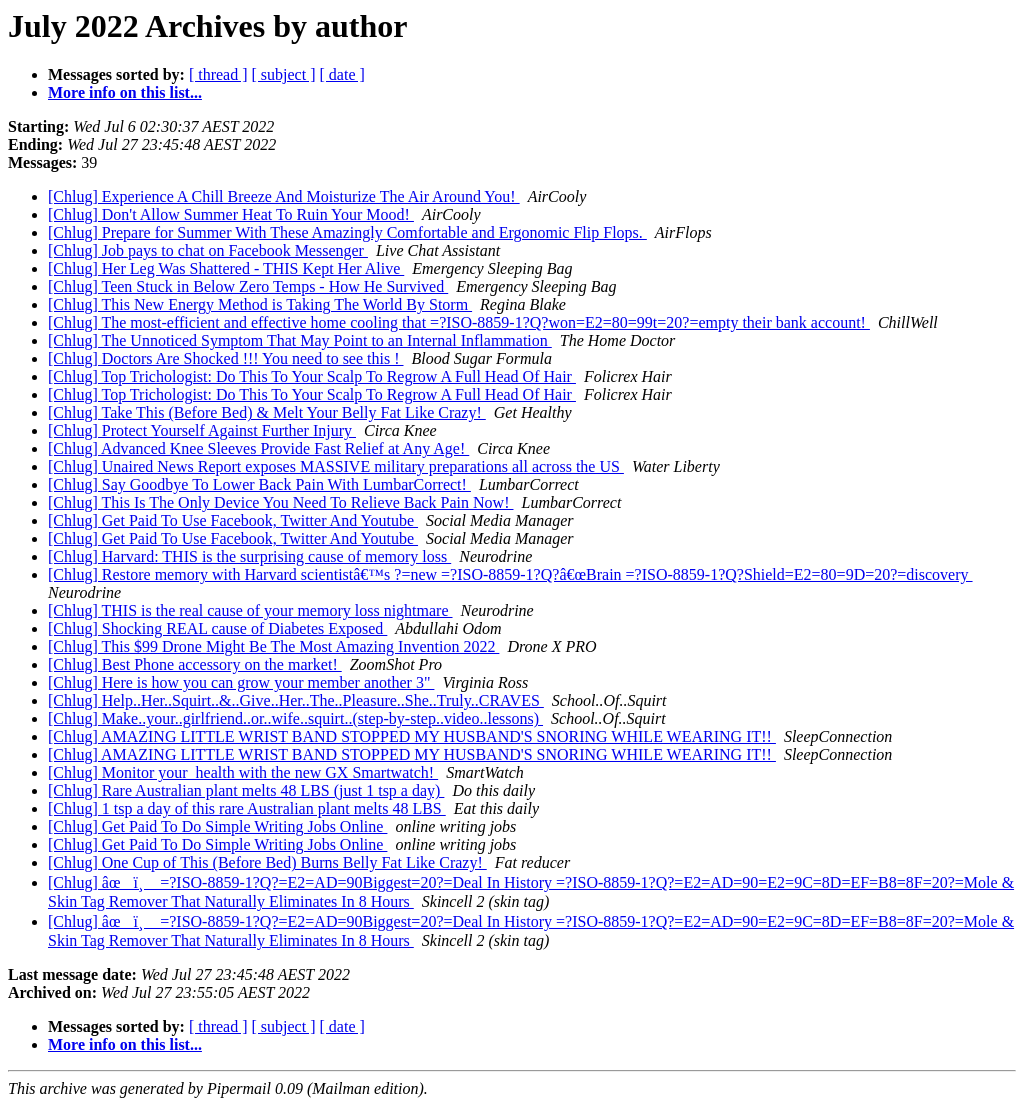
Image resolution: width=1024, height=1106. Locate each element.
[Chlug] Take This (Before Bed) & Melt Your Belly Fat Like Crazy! (267, 412)
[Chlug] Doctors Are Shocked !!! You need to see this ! (226, 358)
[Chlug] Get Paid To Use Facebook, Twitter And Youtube (233, 520)
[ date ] (342, 74)
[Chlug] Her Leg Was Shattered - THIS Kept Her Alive (226, 268)
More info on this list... (125, 92)
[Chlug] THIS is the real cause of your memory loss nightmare (250, 610)
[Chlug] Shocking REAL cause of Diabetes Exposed (217, 628)
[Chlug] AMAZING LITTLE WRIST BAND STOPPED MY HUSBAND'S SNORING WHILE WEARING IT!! (412, 736)
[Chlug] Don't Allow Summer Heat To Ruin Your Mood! (231, 214)
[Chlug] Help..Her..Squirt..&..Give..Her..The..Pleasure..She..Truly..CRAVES (296, 700)
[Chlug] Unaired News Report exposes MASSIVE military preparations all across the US (336, 466)
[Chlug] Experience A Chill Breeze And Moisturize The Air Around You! (284, 196)
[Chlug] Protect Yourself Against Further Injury (202, 430)
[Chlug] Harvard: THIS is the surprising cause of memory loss (249, 556)
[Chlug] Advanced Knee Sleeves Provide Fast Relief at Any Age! (258, 448)
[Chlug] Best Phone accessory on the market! (195, 664)
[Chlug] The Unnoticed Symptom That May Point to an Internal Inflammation (300, 340)
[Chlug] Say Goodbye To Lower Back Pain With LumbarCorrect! (259, 484)
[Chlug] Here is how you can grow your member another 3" (241, 682)
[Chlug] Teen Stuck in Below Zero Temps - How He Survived (248, 286)
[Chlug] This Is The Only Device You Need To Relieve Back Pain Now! (280, 502)
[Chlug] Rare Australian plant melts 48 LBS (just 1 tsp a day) (246, 790)
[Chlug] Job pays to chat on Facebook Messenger (208, 250)
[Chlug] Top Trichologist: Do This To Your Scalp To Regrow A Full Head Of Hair (312, 376)
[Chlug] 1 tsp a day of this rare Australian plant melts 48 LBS (247, 808)
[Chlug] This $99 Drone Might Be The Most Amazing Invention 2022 (273, 646)
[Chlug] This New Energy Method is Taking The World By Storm (260, 304)
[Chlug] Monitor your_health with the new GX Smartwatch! (243, 772)
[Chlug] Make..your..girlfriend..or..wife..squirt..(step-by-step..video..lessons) (295, 718)
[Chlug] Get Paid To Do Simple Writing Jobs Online (217, 826)
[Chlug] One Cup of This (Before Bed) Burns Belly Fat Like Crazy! (267, 862)
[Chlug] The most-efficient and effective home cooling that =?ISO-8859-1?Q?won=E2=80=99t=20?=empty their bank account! (459, 322)
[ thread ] (218, 74)
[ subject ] (284, 74)
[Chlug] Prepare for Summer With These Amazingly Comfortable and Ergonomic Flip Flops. (347, 232)
